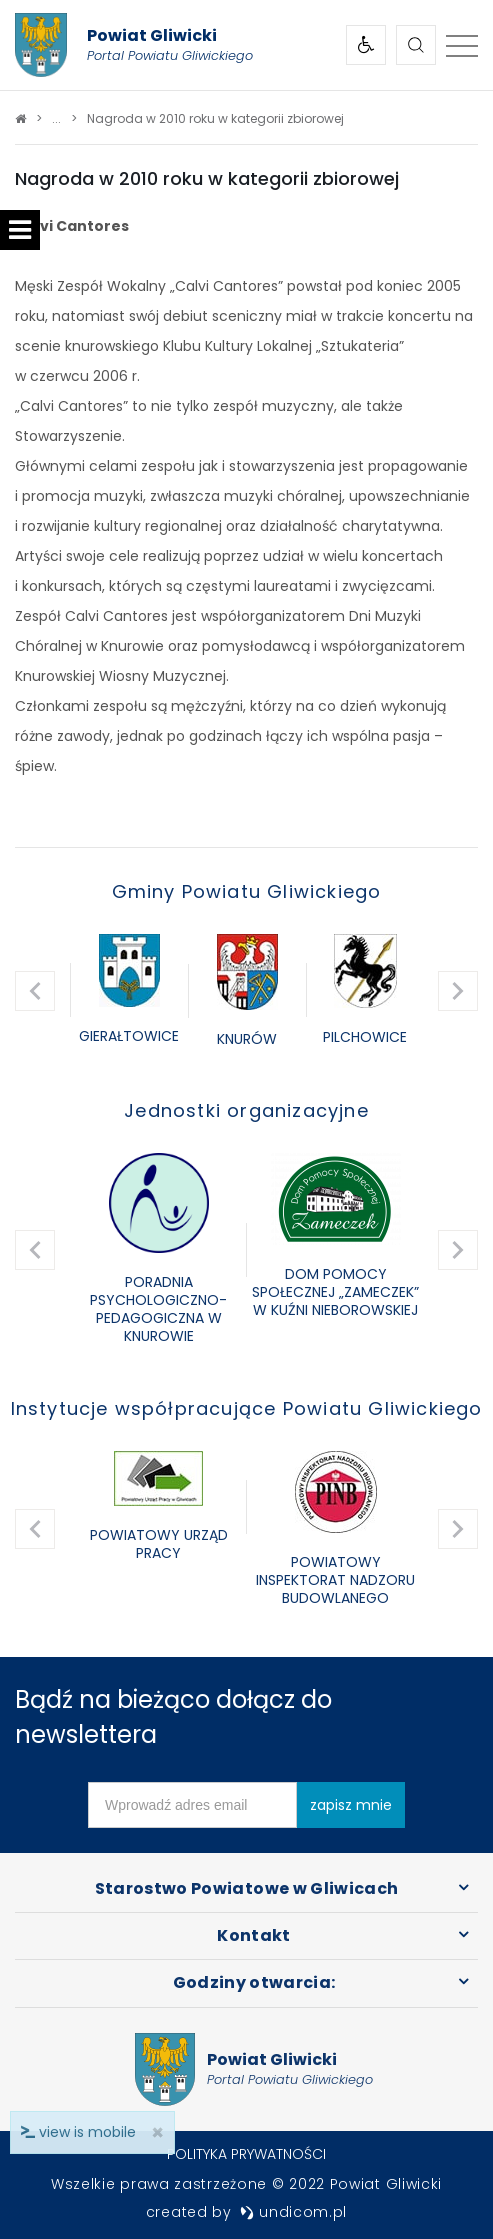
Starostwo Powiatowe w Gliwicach (247, 1888)
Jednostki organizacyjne (246, 1110)
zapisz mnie (351, 1805)
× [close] (157, 2132)
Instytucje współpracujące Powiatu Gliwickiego (247, 1408)
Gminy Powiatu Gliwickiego (247, 891)
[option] (129, 991)
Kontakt (253, 1935)
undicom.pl (294, 2212)
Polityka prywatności (246, 2154)
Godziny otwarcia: (254, 1982)
